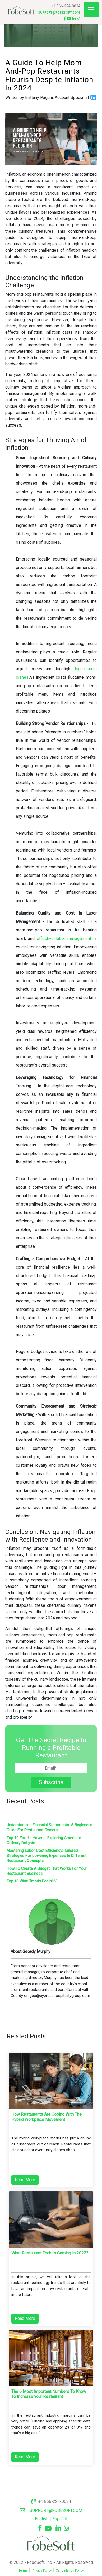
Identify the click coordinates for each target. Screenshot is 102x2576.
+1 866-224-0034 (66, 6)
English (41, 2518)
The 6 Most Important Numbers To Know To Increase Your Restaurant (48, 2394)
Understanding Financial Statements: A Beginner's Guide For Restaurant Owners (49, 1827)
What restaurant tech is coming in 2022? (49, 2252)
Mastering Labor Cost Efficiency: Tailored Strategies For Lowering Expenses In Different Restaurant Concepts (46, 1855)
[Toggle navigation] (91, 9)
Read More (25, 2179)
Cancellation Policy (70, 2570)
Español (59, 2518)
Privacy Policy (42, 2570)
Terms (23, 2570)
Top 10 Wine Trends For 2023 (32, 1881)
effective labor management (65, 938)
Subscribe (51, 1782)
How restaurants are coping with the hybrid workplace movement (46, 2117)
